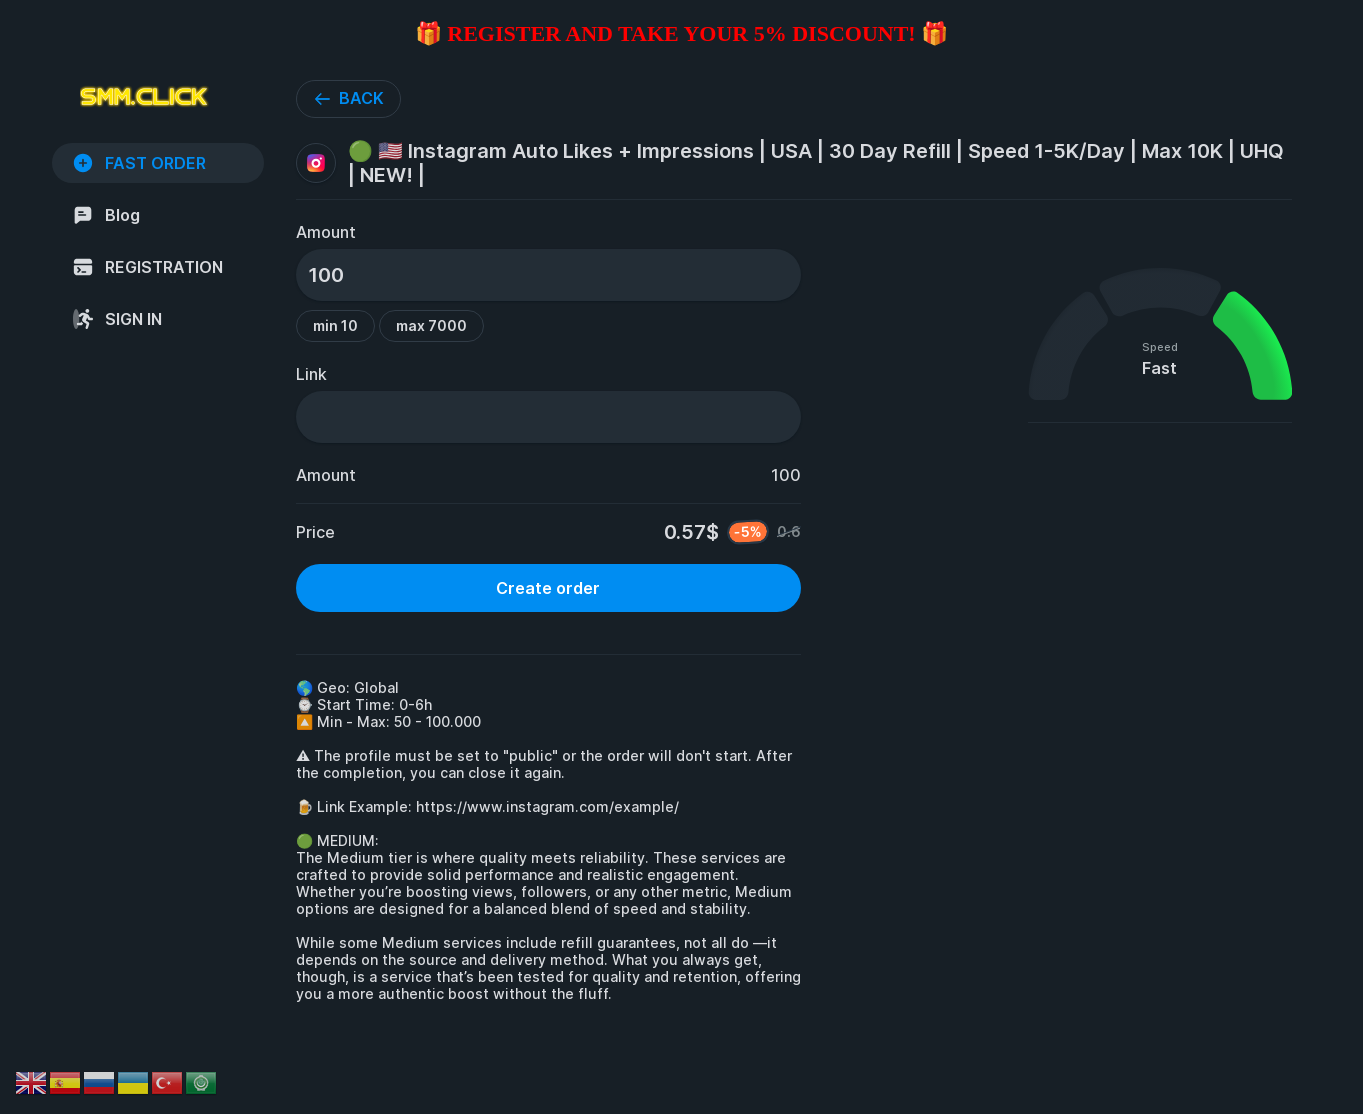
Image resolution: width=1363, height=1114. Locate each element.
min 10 (335, 325)
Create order (548, 588)
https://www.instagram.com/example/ (547, 806)
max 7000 (431, 325)
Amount (326, 232)
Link (311, 374)
